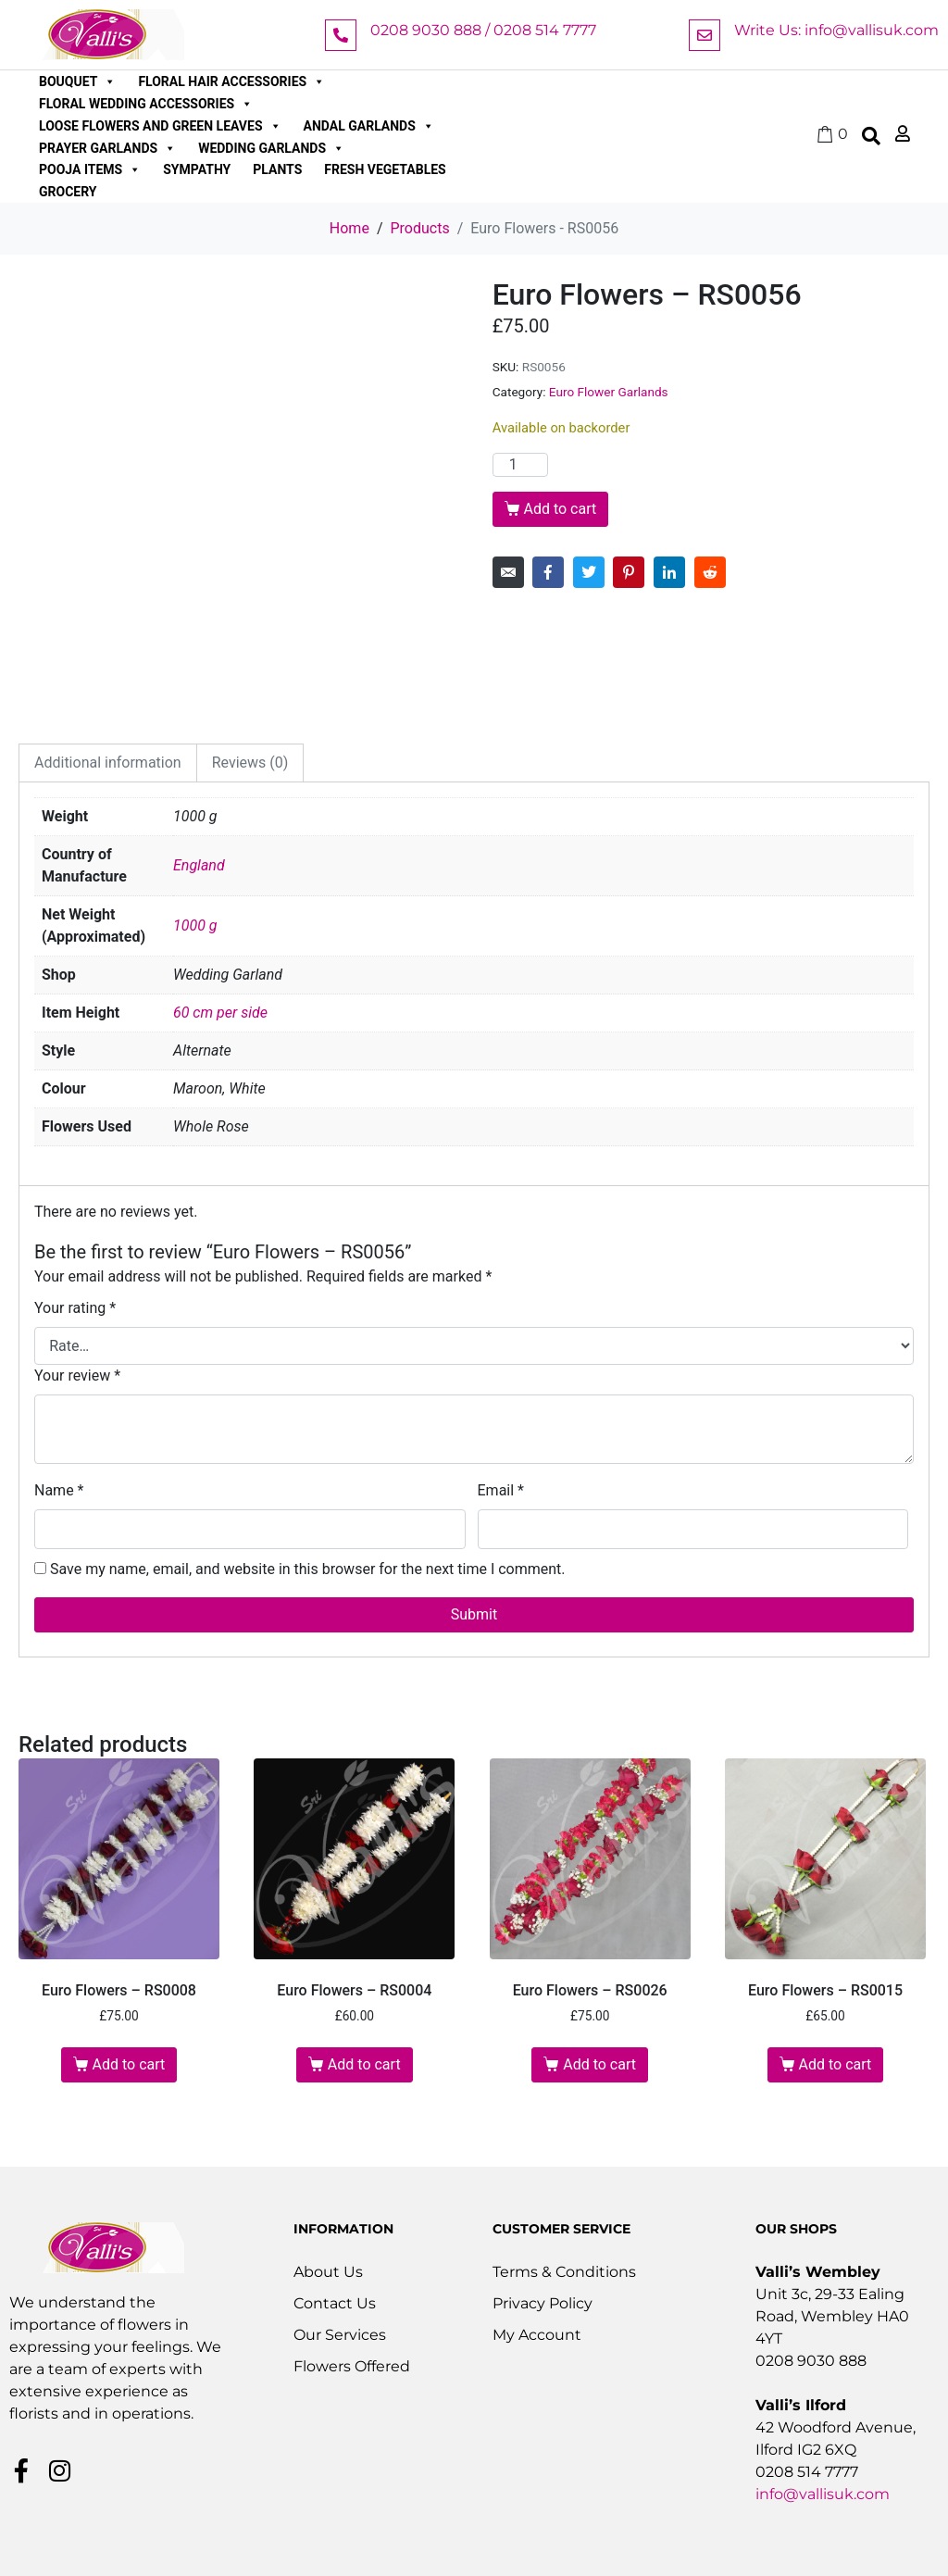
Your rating (75, 1308)
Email (501, 1490)
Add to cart (559, 509)
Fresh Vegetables (384, 169)
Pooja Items (90, 169)
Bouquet (77, 81)
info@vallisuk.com (822, 2494)
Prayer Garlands (107, 148)
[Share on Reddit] (710, 572)
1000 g (195, 925)
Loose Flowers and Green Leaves (160, 126)
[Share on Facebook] (548, 572)
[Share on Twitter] (589, 572)
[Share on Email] (508, 572)
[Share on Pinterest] (628, 572)
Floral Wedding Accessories (146, 103)
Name (59, 1490)
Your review (77, 1375)
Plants (277, 169)
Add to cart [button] (129, 2064)
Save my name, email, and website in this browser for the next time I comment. (308, 1569)
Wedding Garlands (271, 148)
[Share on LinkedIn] (669, 572)
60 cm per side (220, 1012)
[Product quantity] (520, 465)
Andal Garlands (369, 126)
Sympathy (197, 169)
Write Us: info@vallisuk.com (836, 30)
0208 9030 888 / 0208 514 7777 (483, 30)
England (199, 865)
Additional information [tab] (107, 762)
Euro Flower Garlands (608, 391)
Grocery (68, 191)
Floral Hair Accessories (231, 81)
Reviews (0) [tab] (250, 762)
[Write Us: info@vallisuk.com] (704, 35)
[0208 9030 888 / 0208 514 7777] (340, 35)
